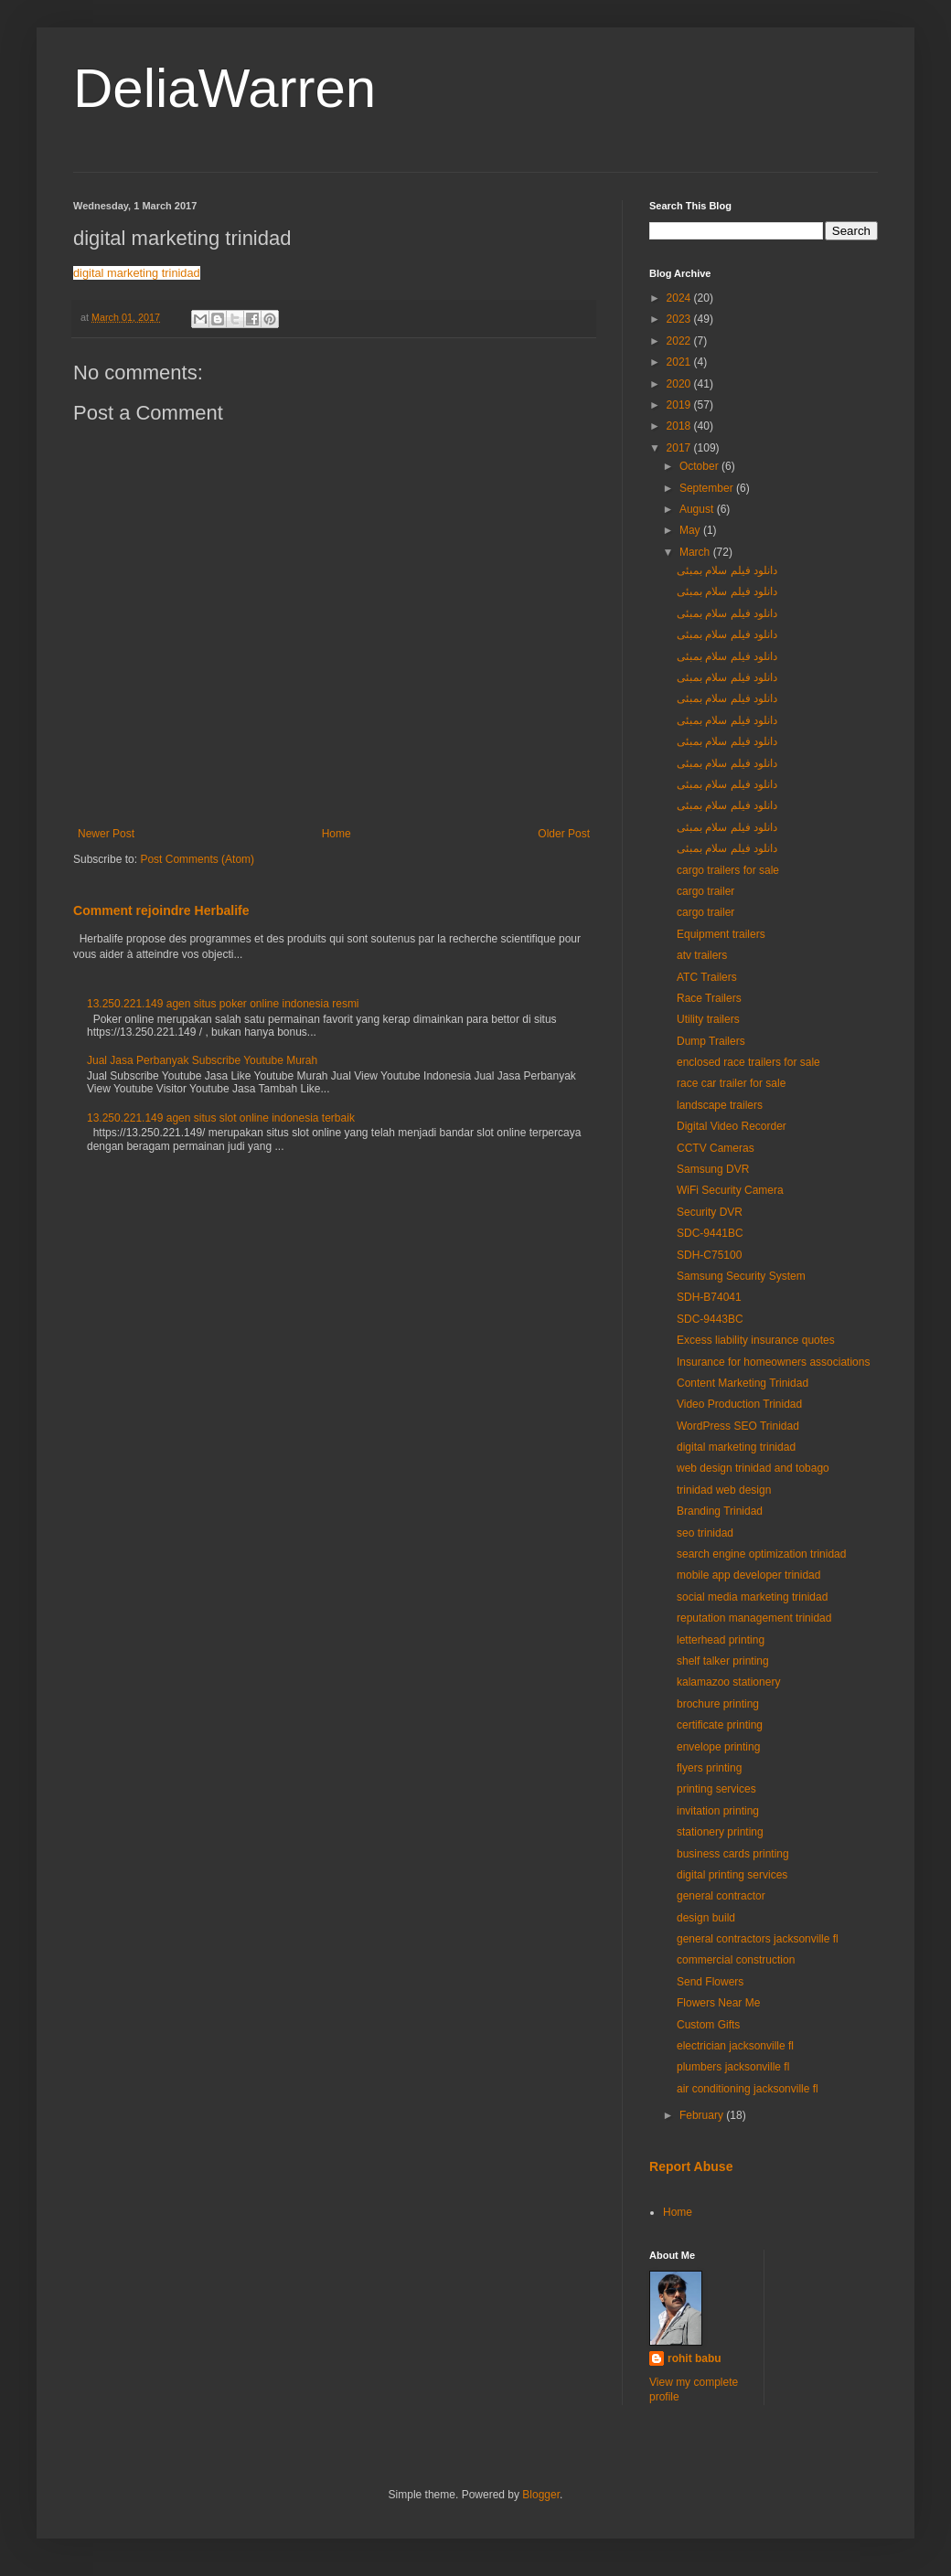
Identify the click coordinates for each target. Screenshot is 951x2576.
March (696, 552)
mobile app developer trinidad (748, 1575)
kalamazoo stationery (728, 1682)
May (691, 530)
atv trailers (702, 955)
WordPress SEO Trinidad (738, 1426)
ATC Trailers (707, 977)
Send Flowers (710, 1981)
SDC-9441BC (710, 1233)
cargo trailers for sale (728, 870)
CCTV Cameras (715, 1148)
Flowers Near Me (718, 2002)
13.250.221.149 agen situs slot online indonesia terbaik (221, 1118)
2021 (680, 362)
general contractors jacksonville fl (758, 1938)
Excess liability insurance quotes (756, 1340)
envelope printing (718, 1746)
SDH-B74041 (709, 1297)
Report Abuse (690, 2166)
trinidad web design (724, 1490)
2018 (680, 426)
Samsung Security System (741, 1276)
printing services (716, 1789)
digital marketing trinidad (136, 273)
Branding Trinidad (720, 1511)
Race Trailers (709, 998)
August (698, 509)
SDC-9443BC (710, 1319)
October (700, 466)
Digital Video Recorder (731, 1126)
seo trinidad (705, 1533)
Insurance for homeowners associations (773, 1362)
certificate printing (720, 1725)
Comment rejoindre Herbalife (161, 910)
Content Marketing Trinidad (742, 1383)
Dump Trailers (711, 1041)
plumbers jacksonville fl (733, 2066)
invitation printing (718, 1810)
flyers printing (709, 1768)
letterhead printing (720, 1640)
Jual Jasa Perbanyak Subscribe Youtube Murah (202, 1060)
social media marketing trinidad (752, 1597)
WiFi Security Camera (730, 1190)
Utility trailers (708, 1019)
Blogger (541, 2494)
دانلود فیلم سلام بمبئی (727, 570)
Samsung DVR (713, 1169)
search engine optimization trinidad (761, 1554)
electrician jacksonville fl (735, 2045)
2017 (680, 448)
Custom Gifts (708, 2024)
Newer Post (106, 833)
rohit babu (694, 2358)
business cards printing (733, 1853)
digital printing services (732, 1874)
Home (336, 833)
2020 (680, 384)
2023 (680, 319)
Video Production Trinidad (739, 1404)
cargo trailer (705, 891)
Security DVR (710, 1212)
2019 (680, 405)
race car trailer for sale (731, 1083)
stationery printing (720, 1832)
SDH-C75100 (709, 1255)
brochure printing (718, 1704)
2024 (680, 298)
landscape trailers (720, 1105)
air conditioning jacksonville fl (747, 2088)
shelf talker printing (723, 1661)
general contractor (721, 1895)
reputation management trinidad (754, 1618)
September (707, 488)
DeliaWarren (224, 88)
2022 (680, 341)
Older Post (564, 833)
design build (706, 1917)
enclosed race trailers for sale (748, 1062)
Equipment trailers (721, 934)
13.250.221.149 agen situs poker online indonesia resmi (223, 1003)
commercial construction (736, 1959)
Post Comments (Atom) (197, 859)
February (702, 2115)
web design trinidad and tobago (753, 1468)
